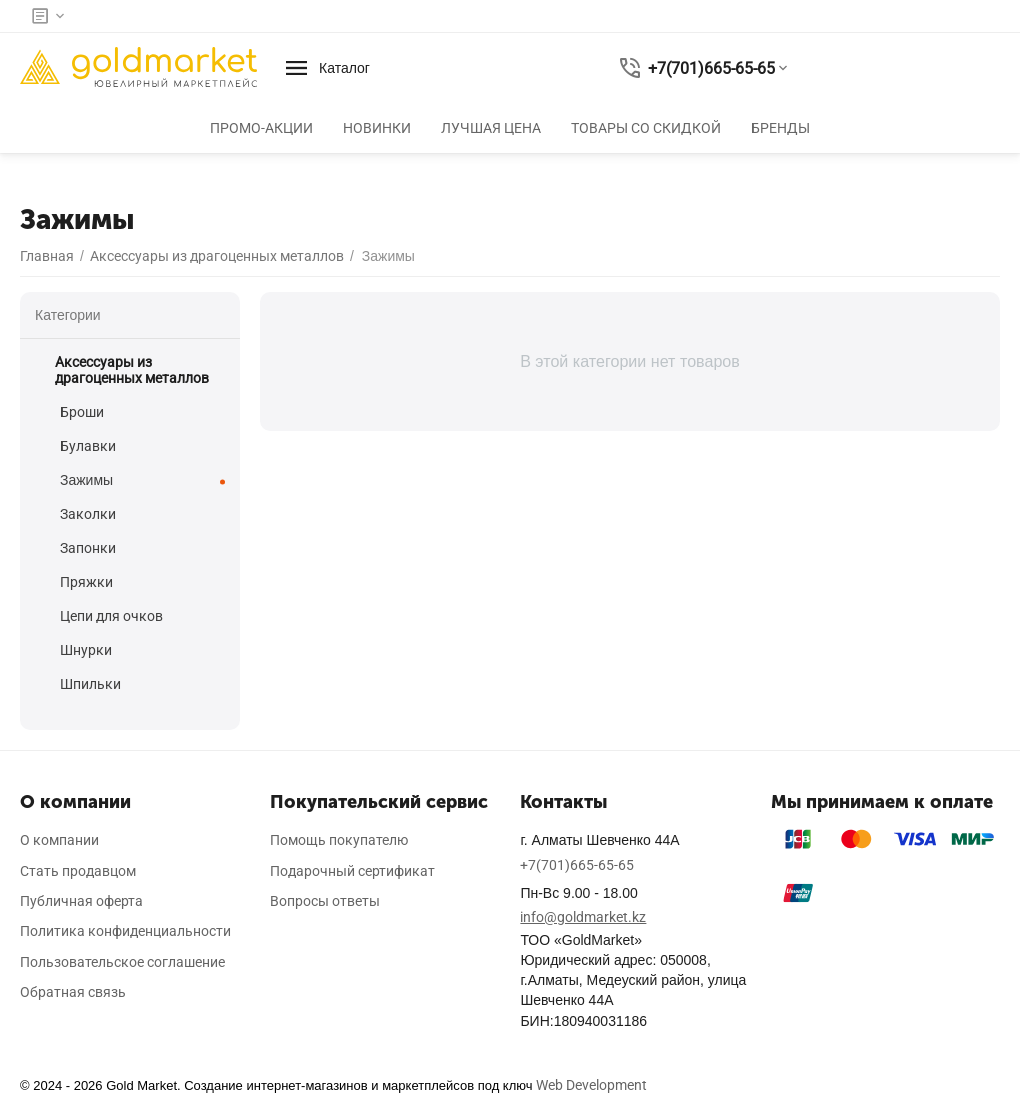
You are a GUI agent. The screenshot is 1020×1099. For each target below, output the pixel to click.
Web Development (591, 1085)
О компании (59, 840)
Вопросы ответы (325, 901)
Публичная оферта (81, 901)
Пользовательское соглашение (122, 962)
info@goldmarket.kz (583, 917)
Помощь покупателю (339, 840)
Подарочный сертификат (352, 871)
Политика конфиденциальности (125, 931)
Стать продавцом (78, 871)
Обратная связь (73, 992)
